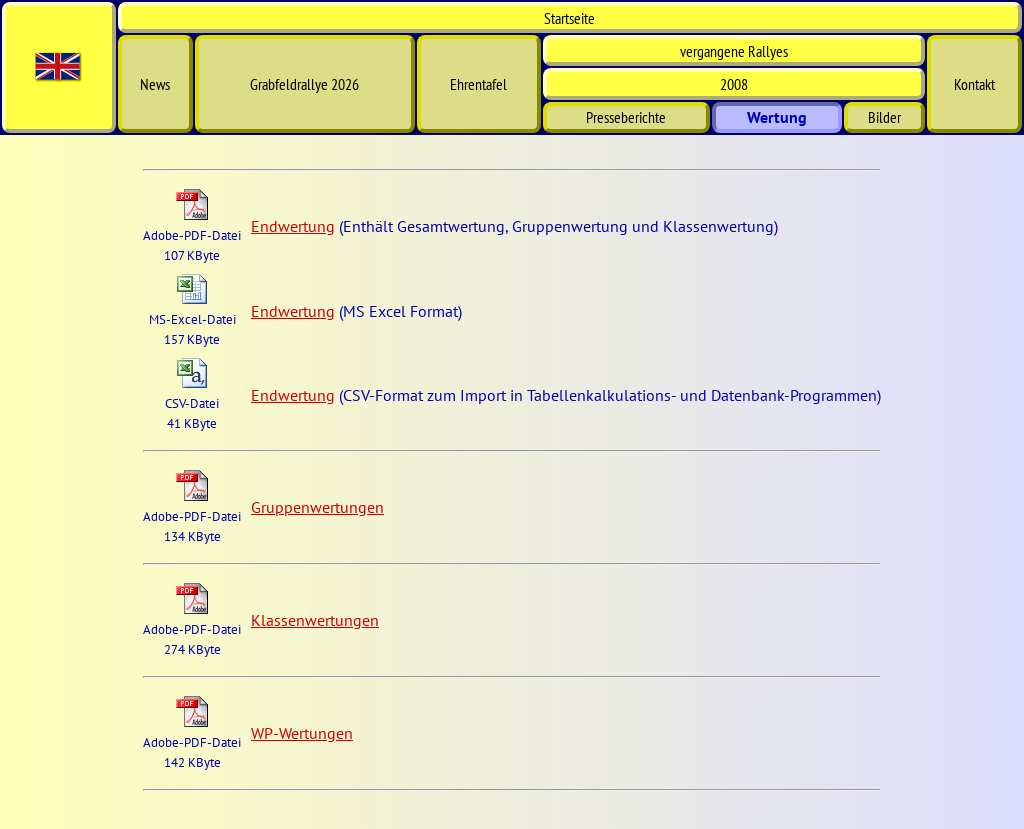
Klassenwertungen (315, 620)
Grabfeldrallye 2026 (304, 84)
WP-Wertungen (302, 733)
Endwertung (293, 226)
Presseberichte (626, 117)
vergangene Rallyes (734, 51)
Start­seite (569, 18)
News (155, 84)
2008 (734, 84)
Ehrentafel (478, 84)
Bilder (884, 117)
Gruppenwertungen (317, 507)
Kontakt (974, 84)
